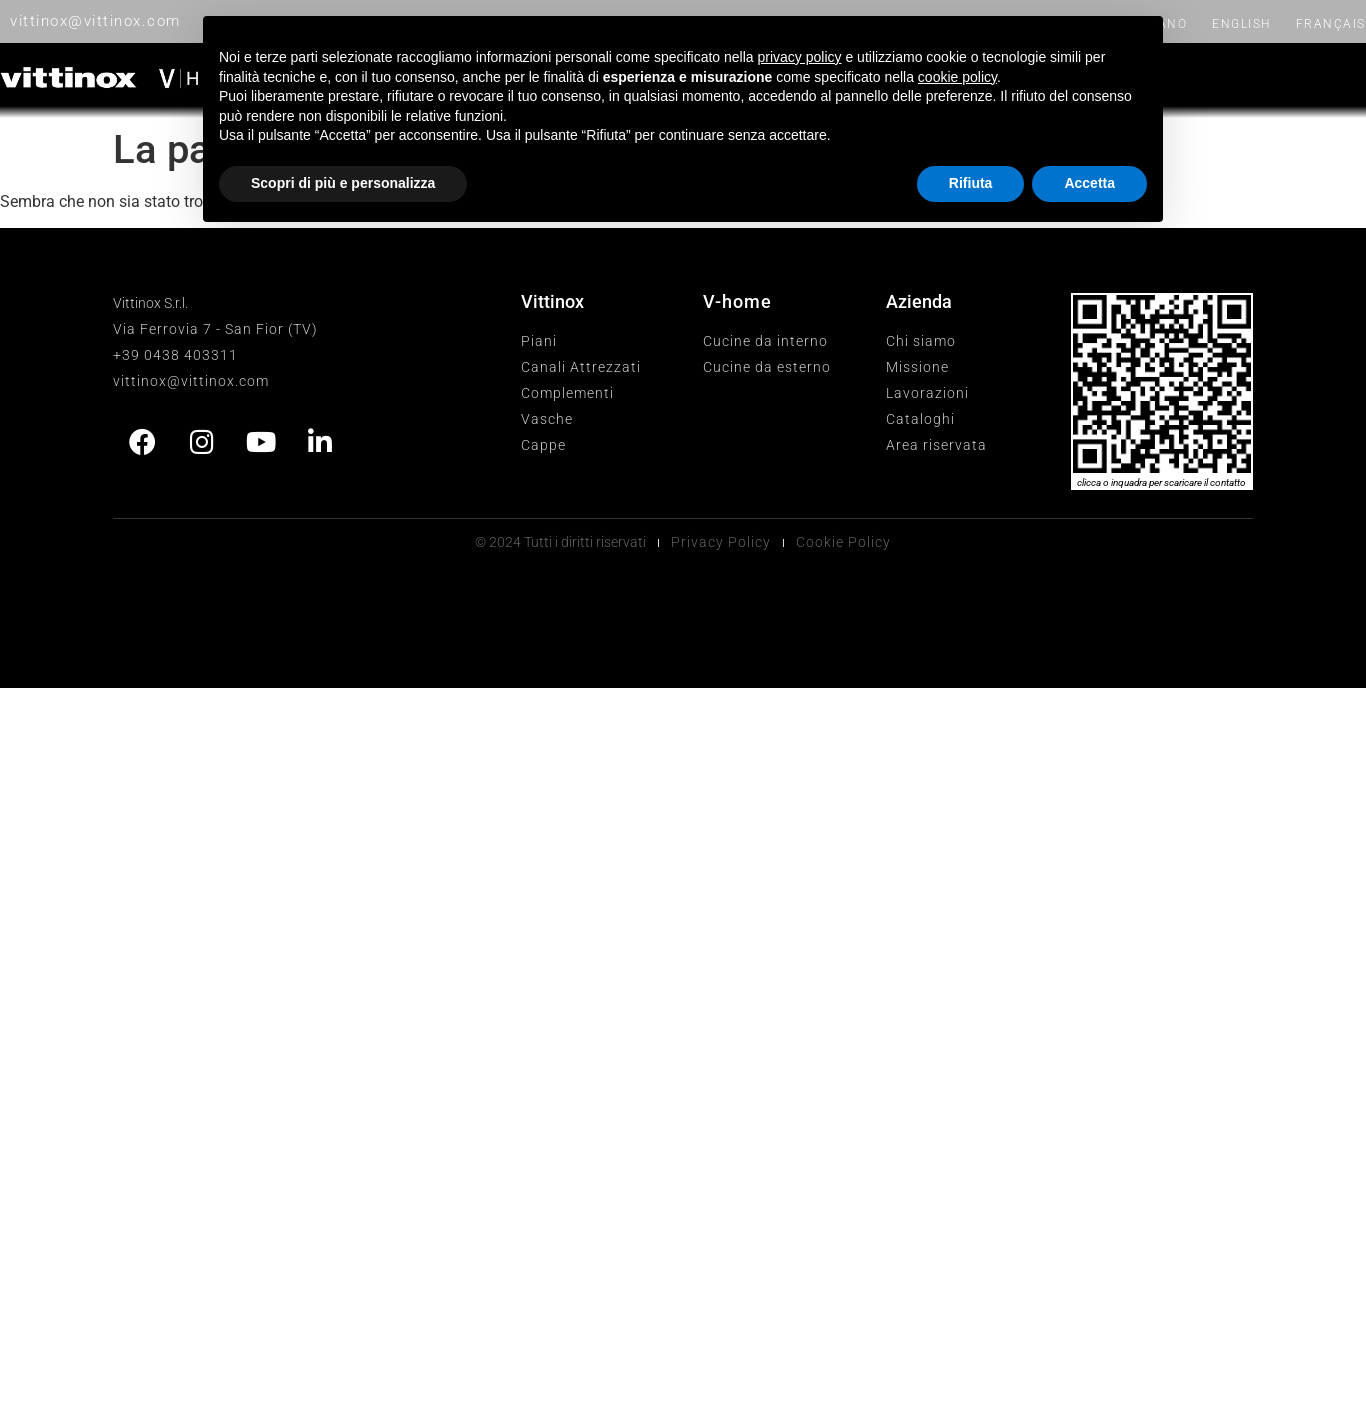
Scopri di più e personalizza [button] (343, 183)
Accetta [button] (1089, 183)
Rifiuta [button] (971, 183)
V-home (737, 301)
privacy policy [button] (800, 57)
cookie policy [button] (957, 77)
